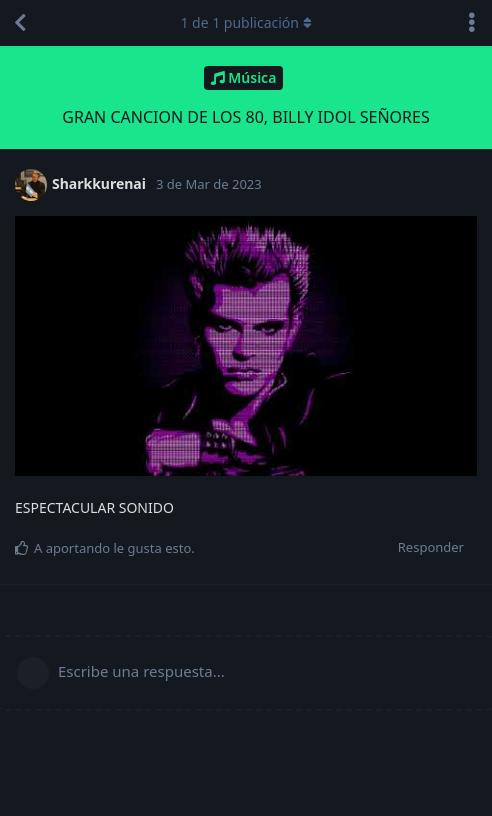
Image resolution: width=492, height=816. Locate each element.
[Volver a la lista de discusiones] (20, 23)
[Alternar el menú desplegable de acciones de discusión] (472, 23)
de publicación (245, 22)
